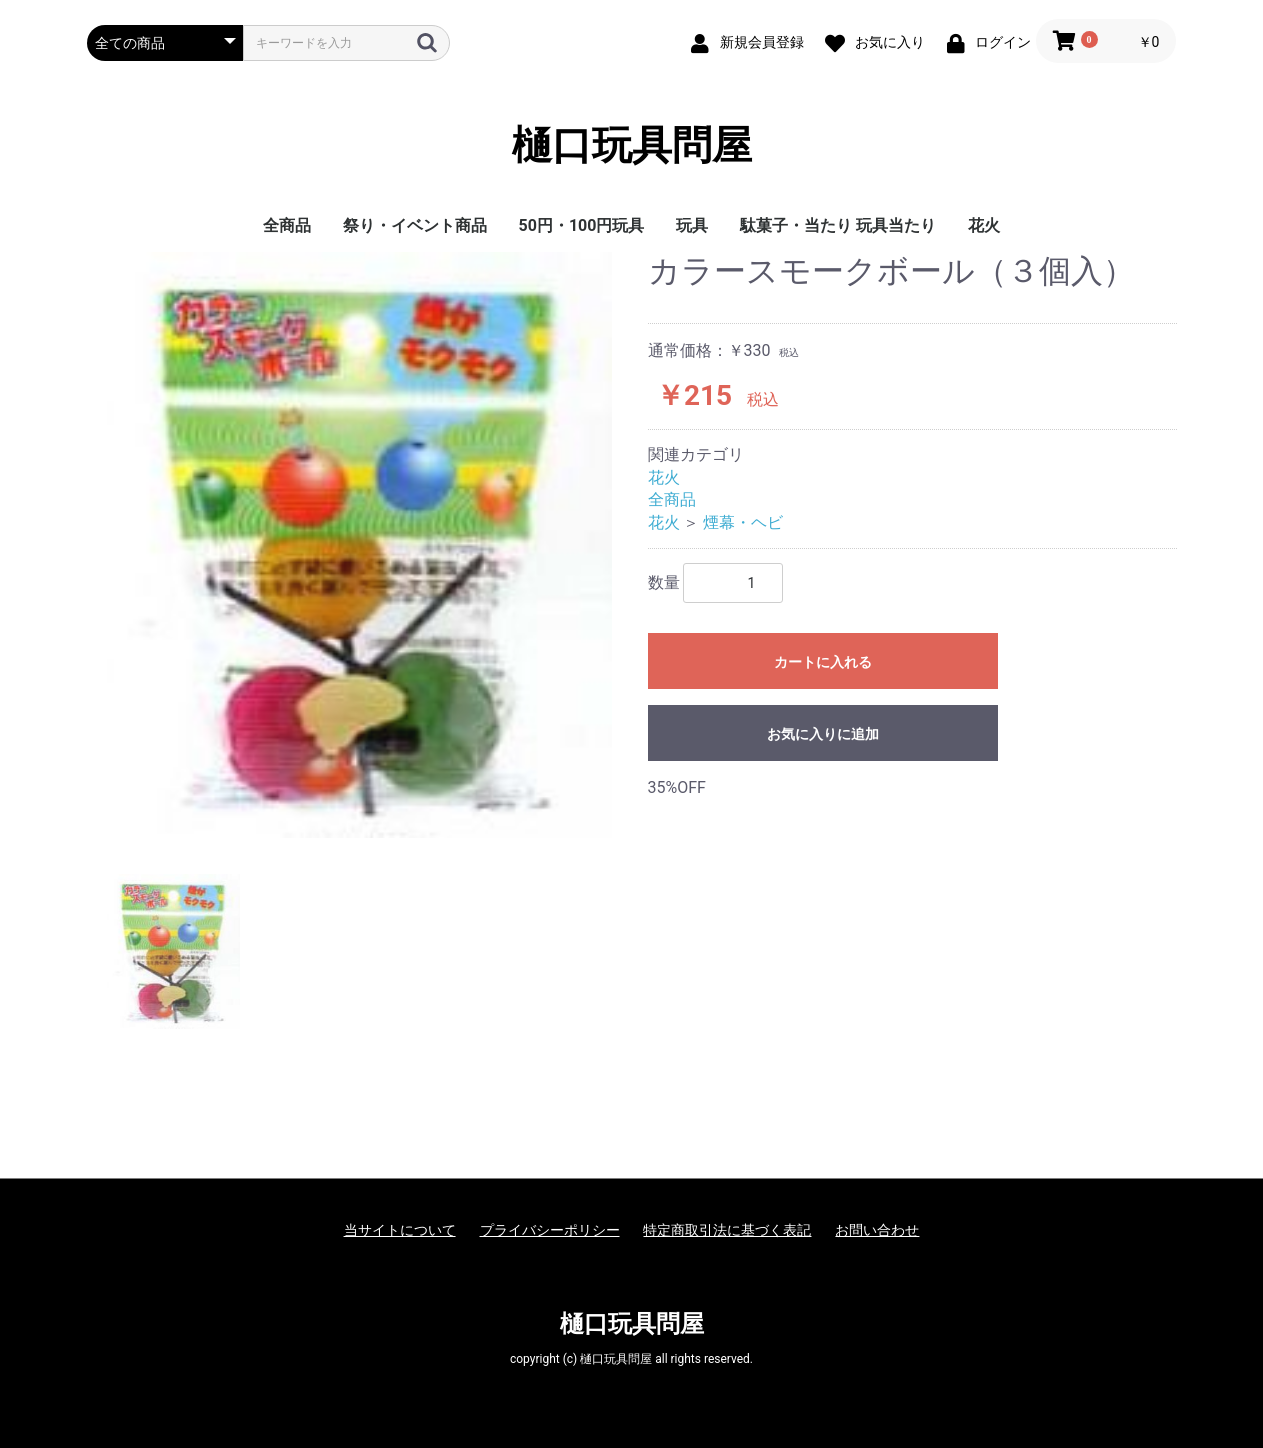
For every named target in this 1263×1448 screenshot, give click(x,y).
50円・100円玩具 (582, 225)
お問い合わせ (877, 1230)
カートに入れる (823, 662)
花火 (984, 225)
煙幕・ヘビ (743, 522)
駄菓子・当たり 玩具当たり (838, 225)
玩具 (692, 225)
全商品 (287, 225)
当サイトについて (400, 1230)
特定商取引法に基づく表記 (727, 1230)
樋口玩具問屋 (632, 145)
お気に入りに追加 (823, 734)
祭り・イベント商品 (415, 225)
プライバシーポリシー (550, 1230)
